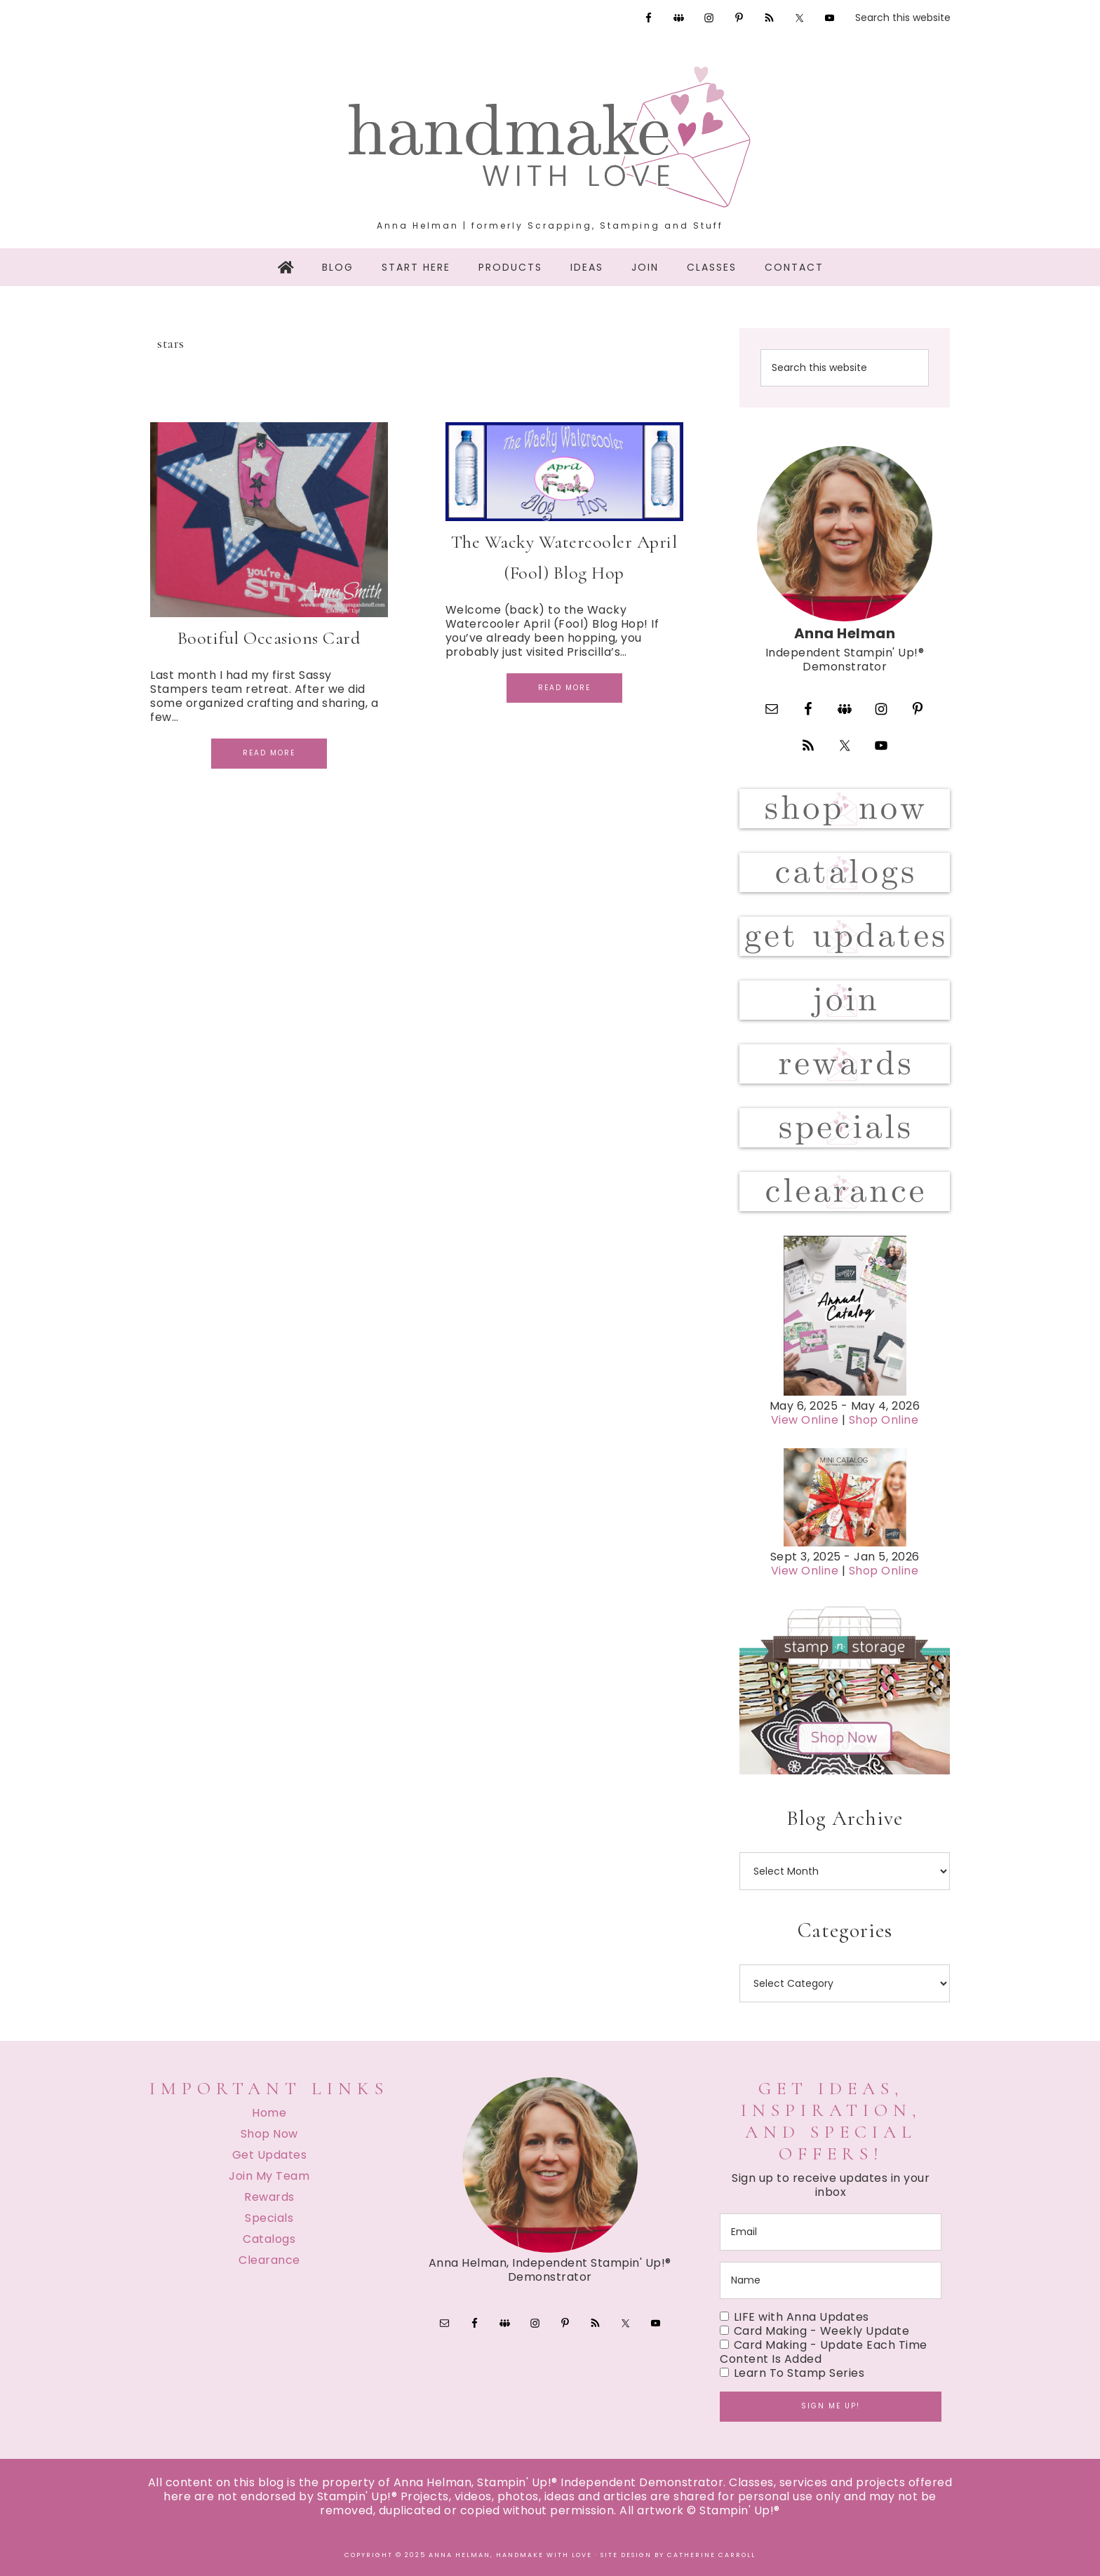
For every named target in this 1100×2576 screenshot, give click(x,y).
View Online (805, 1420)
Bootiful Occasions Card (269, 638)
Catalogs (269, 2239)
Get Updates (269, 2155)
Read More (269, 753)
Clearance (269, 2260)
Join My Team (269, 2176)
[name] (830, 2280)
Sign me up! (830, 2406)
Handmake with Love (550, 136)
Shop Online (884, 1420)
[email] (830, 2232)
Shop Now (269, 2134)
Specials (269, 2218)
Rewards (269, 2197)
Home (269, 2113)
